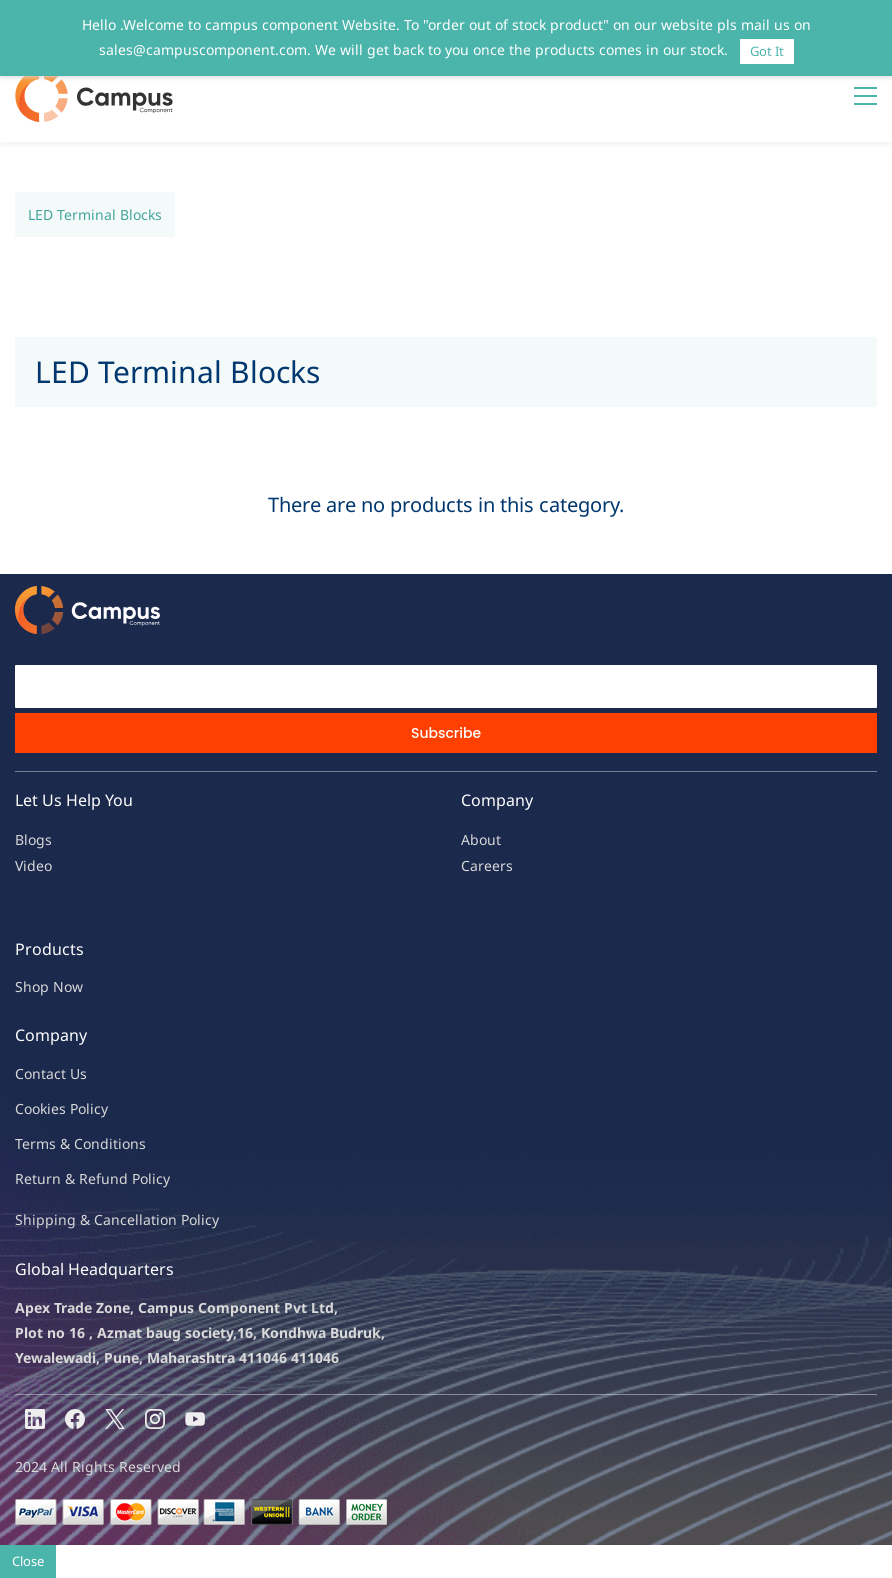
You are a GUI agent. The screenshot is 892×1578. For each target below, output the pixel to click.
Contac (38, 1073)
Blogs (33, 839)
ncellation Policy (165, 1219)
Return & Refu (62, 1178)
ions (132, 1143)
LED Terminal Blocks (95, 214)
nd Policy (140, 1178)
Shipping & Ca (63, 1219)
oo (32, 1108)
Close (28, 1561)
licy (97, 1108)
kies (53, 1108)
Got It (767, 51)
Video (33, 865)
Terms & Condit (66, 1143)
